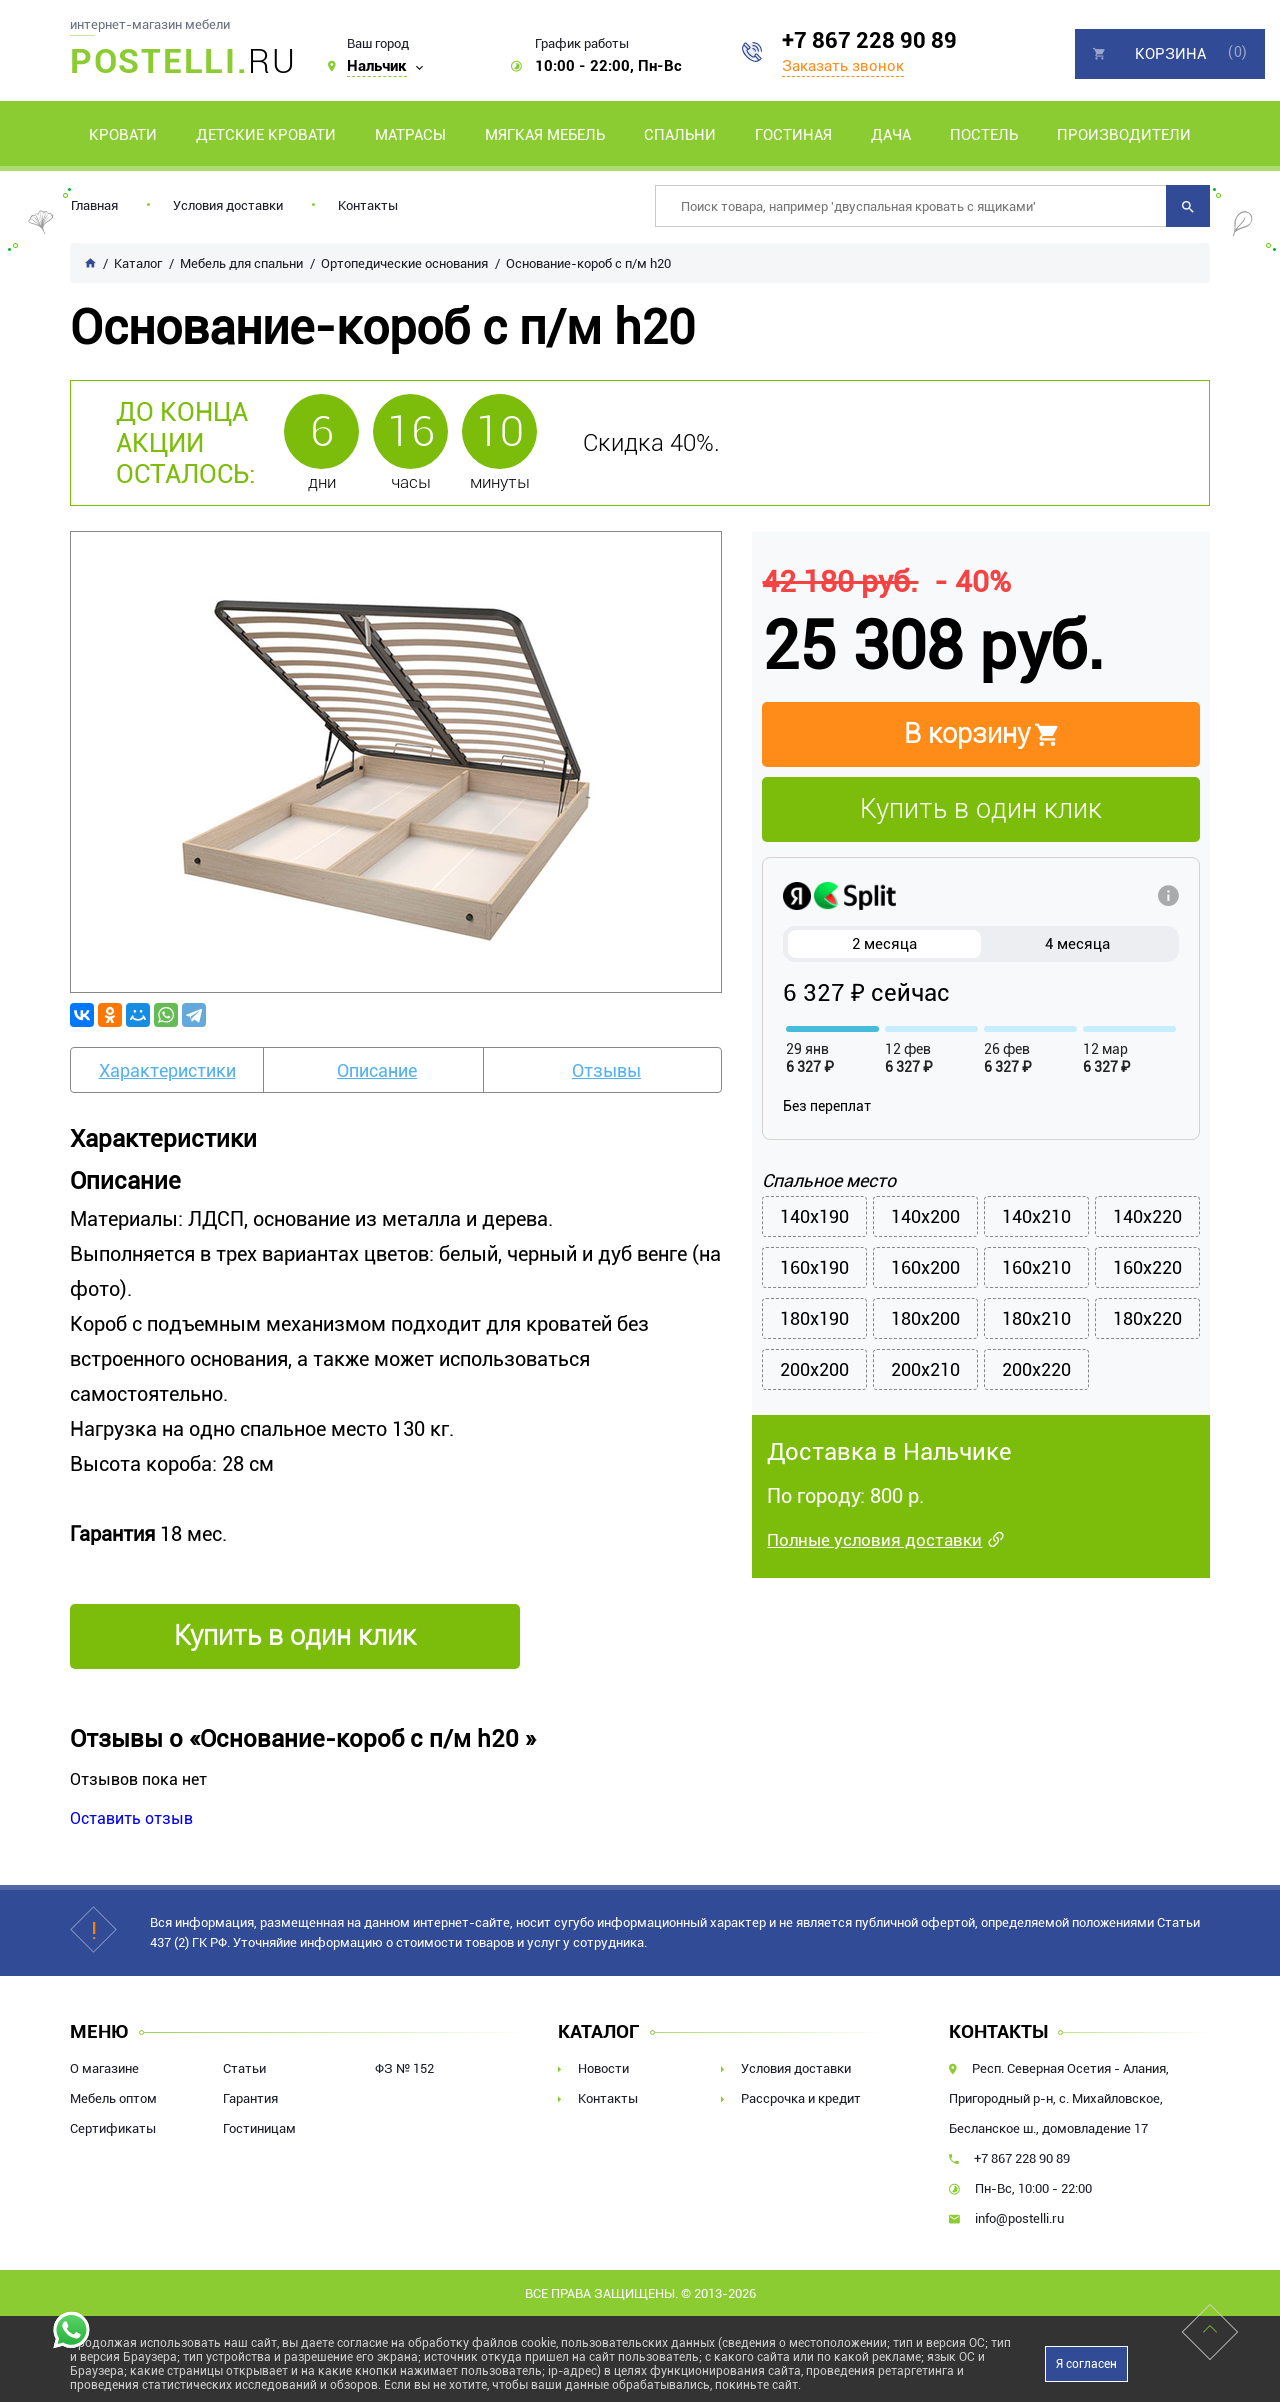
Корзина (1170, 54)
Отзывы (606, 1070)
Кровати (123, 135)
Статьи (244, 2068)
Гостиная (793, 135)
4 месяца (1077, 944)
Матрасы (410, 135)
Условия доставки (228, 205)
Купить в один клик (981, 809)
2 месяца (884, 944)
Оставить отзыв (131, 1818)
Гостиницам (259, 2128)
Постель (984, 135)
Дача (891, 135)
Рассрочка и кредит (801, 2098)
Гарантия (250, 2098)
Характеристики (167, 1070)
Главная (94, 205)
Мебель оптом (113, 2098)
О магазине (104, 2068)
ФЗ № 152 (404, 2068)
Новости (603, 2068)
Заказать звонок (843, 66)
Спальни (680, 135)
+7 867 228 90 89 (869, 40)
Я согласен (1086, 2364)
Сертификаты (113, 2128)
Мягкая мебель (545, 135)
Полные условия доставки (874, 1540)
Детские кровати (266, 135)
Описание (377, 1070)
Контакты (368, 205)
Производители (1124, 135)
